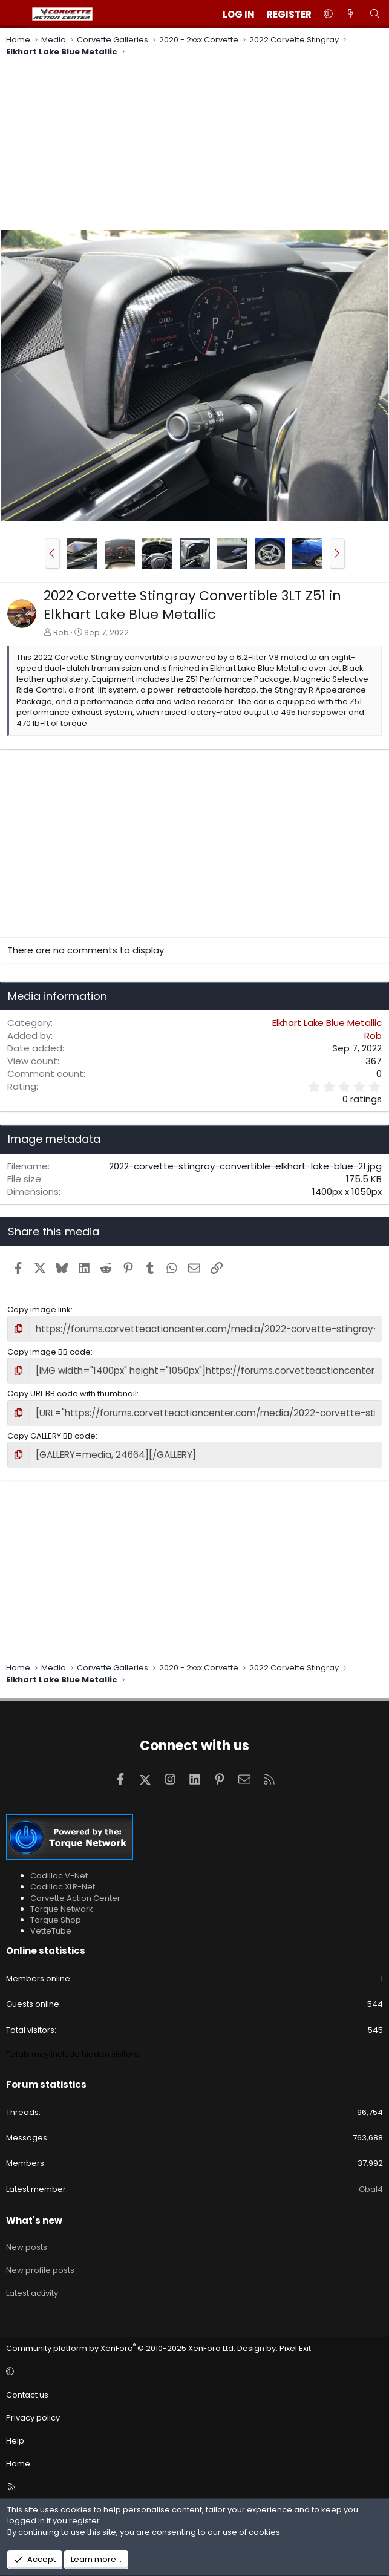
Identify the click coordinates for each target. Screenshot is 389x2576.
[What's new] (350, 14)
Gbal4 (371, 2181)
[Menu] (15, 14)
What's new (34, 2212)
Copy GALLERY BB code (51, 1430)
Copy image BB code (49, 1350)
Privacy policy (33, 2410)
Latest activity (32, 2286)
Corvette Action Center (75, 1890)
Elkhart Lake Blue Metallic (327, 1022)
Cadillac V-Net (59, 1868)
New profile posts (40, 2263)
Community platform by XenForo (120, 2341)
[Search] (375, 14)
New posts (26, 2239)
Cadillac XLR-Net (62, 1879)
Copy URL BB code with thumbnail (72, 1390)
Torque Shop (55, 1912)
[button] (328, 14)
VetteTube (50, 1923)
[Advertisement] (194, 145)
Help (15, 2433)
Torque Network (61, 1901)
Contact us (27, 2387)
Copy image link (39, 1309)
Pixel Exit (295, 2341)
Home (18, 2456)
